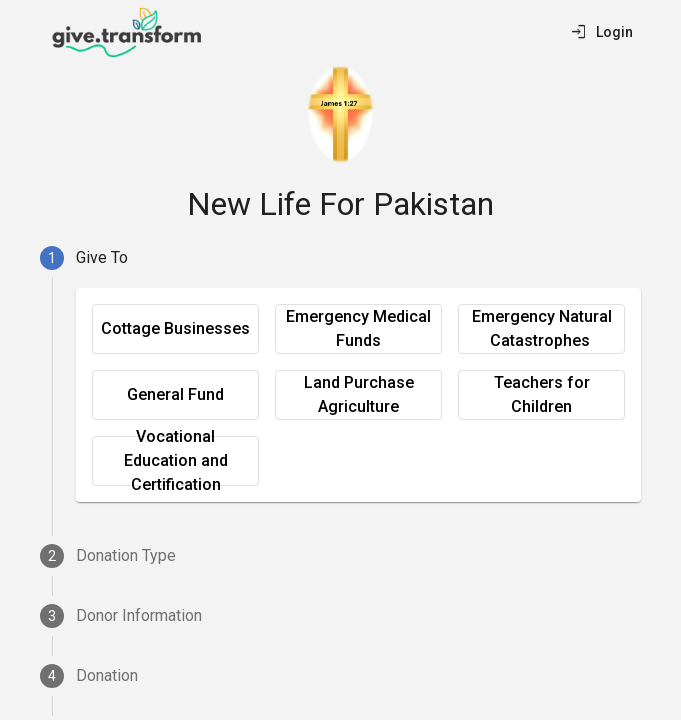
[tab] (340, 258)
